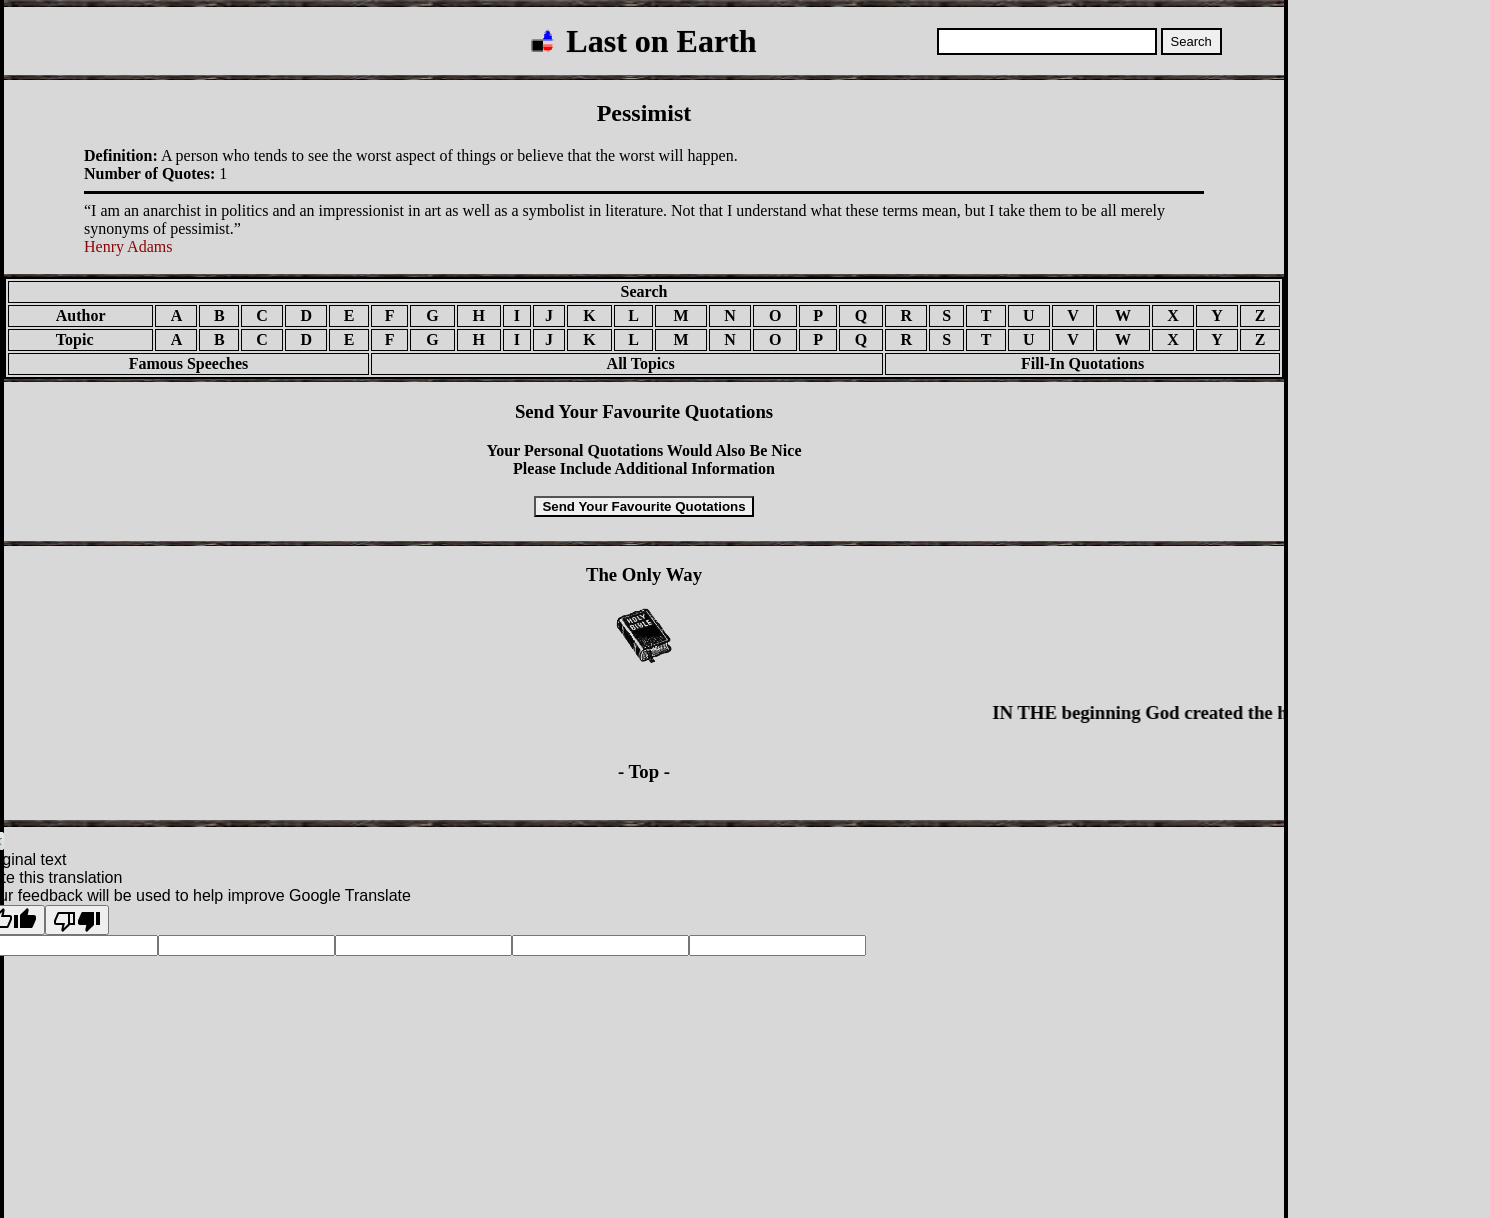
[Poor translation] (77, 920)
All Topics (626, 363)
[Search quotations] (1047, 41)
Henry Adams (128, 246)
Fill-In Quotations (1082, 363)
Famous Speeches (189, 363)
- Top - (644, 771)
